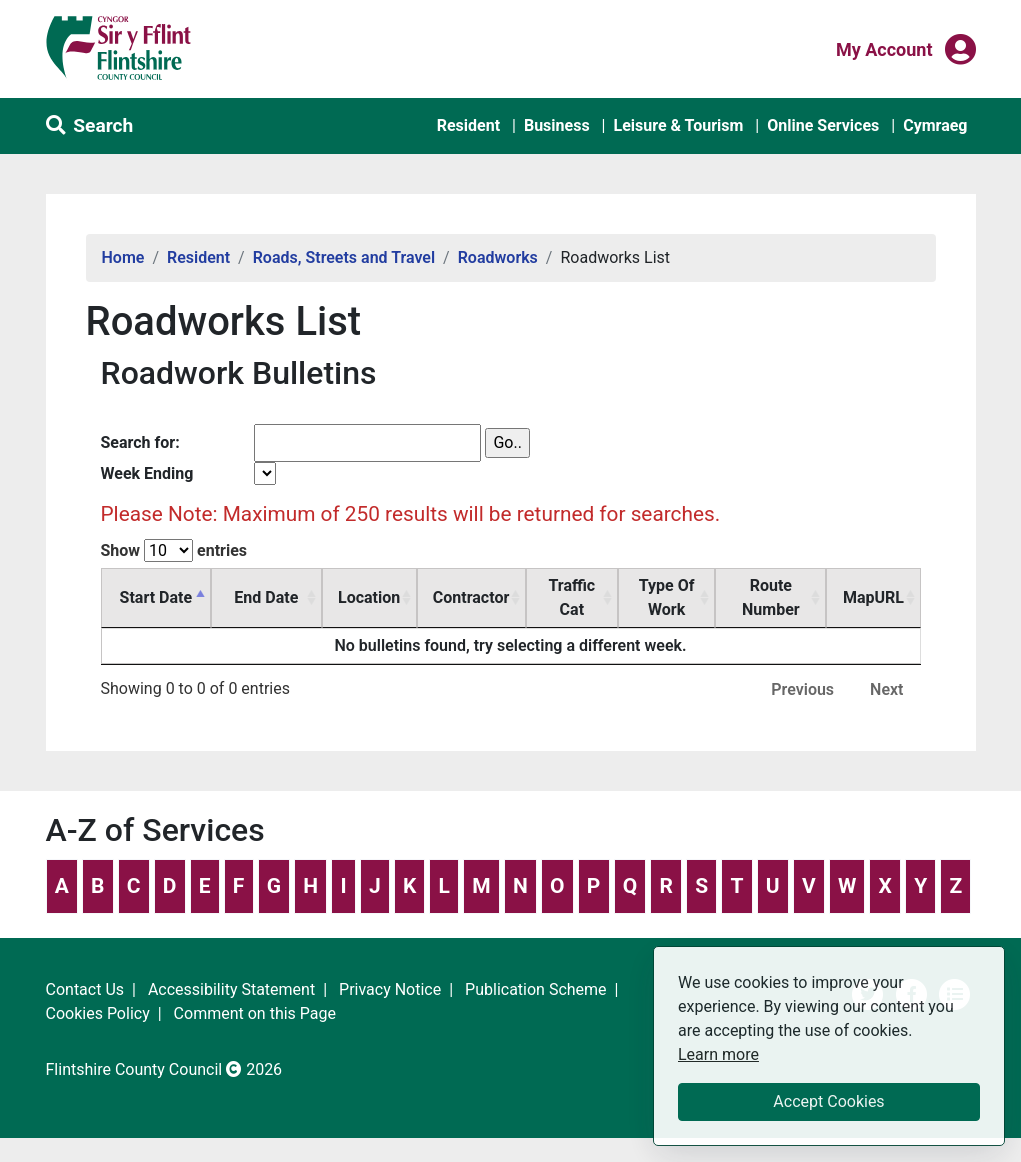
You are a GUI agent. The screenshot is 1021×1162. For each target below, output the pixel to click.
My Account (884, 48)
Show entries (174, 550)
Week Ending (147, 473)
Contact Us (85, 989)
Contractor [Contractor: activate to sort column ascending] (471, 597)
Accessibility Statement (231, 989)
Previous (802, 689)
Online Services (823, 125)
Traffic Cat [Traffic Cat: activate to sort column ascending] (571, 597)
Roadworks (498, 257)
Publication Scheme (536, 989)
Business (557, 125)
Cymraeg (935, 125)
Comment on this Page (255, 1013)
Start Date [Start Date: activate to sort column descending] (156, 597)
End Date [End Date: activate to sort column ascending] (266, 597)
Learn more (718, 1053)
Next (886, 689)
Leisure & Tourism (678, 125)
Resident (468, 125)
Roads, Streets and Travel (344, 257)
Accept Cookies (828, 1101)
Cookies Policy (98, 1013)
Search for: (140, 442)
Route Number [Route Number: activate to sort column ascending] (771, 597)
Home (123, 257)
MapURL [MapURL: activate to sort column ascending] (873, 597)
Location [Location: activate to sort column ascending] (369, 597)
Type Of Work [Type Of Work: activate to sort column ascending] (667, 597)
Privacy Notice (390, 989)
